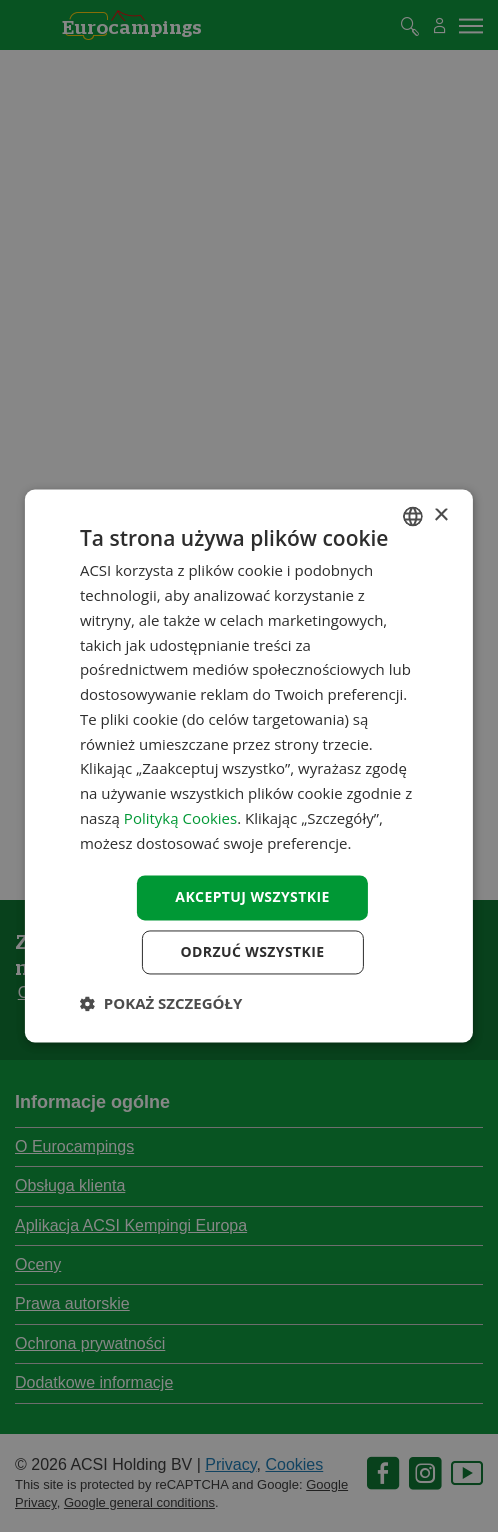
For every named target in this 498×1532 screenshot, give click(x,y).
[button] (161, 1004)
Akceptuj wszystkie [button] (252, 897)
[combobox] (413, 516)
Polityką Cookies (180, 818)
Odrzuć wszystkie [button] (252, 952)
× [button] (440, 515)
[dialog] (249, 765)
